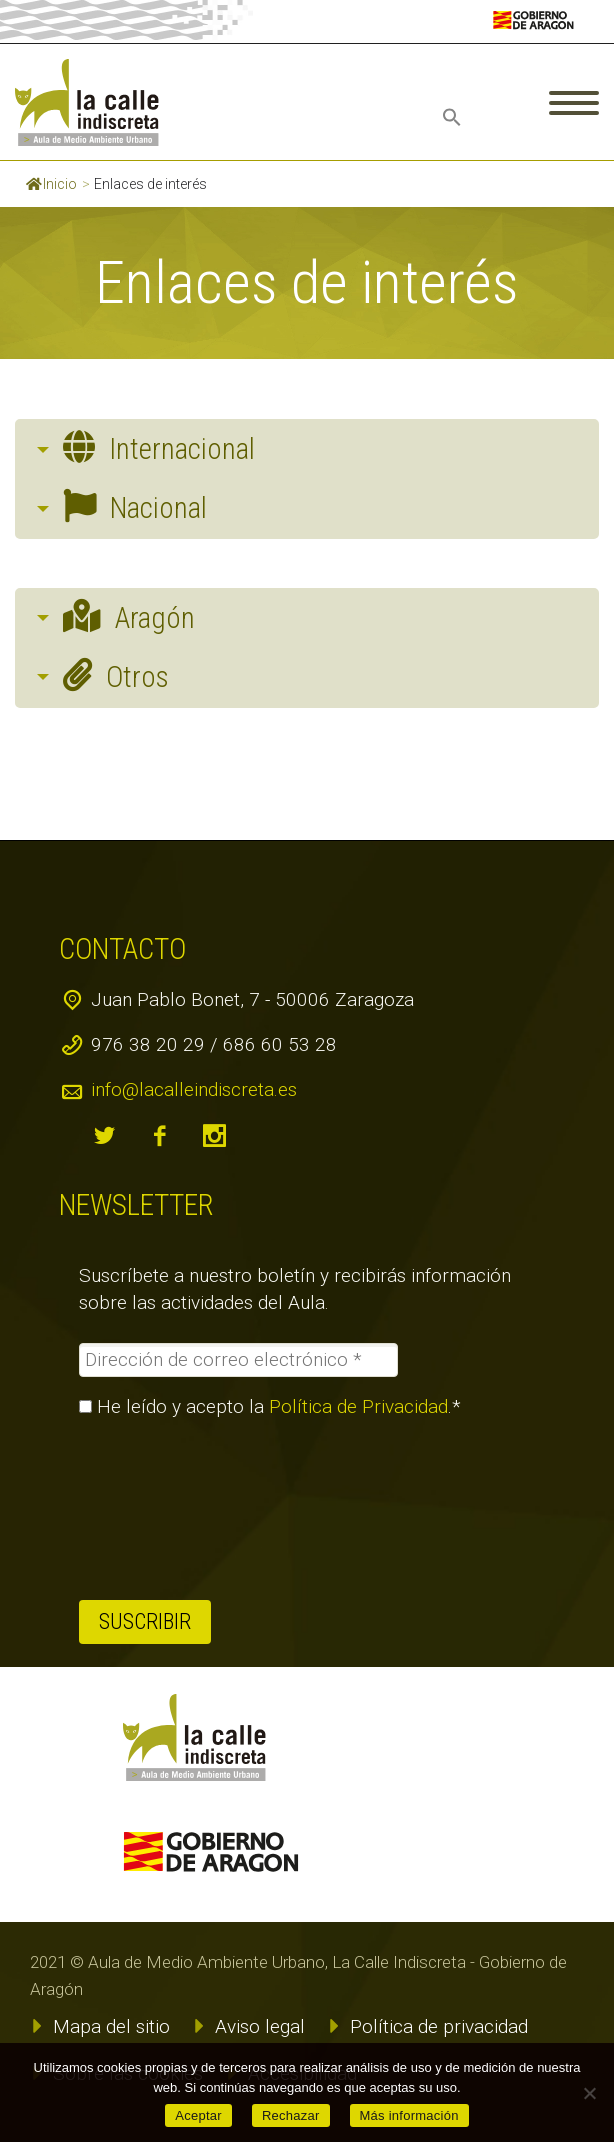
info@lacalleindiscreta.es (194, 1089)
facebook (159, 1136)
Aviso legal (260, 2026)
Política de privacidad (439, 2026)
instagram (214, 1136)
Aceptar (198, 2115)
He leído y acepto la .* (270, 1407)
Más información (409, 2115)
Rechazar (291, 2115)
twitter (104, 1136)
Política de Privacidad (358, 1406)
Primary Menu (574, 103)
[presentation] (161, 1509)
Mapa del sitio (111, 2026)
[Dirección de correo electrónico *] (238, 1360)
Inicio (51, 184)
